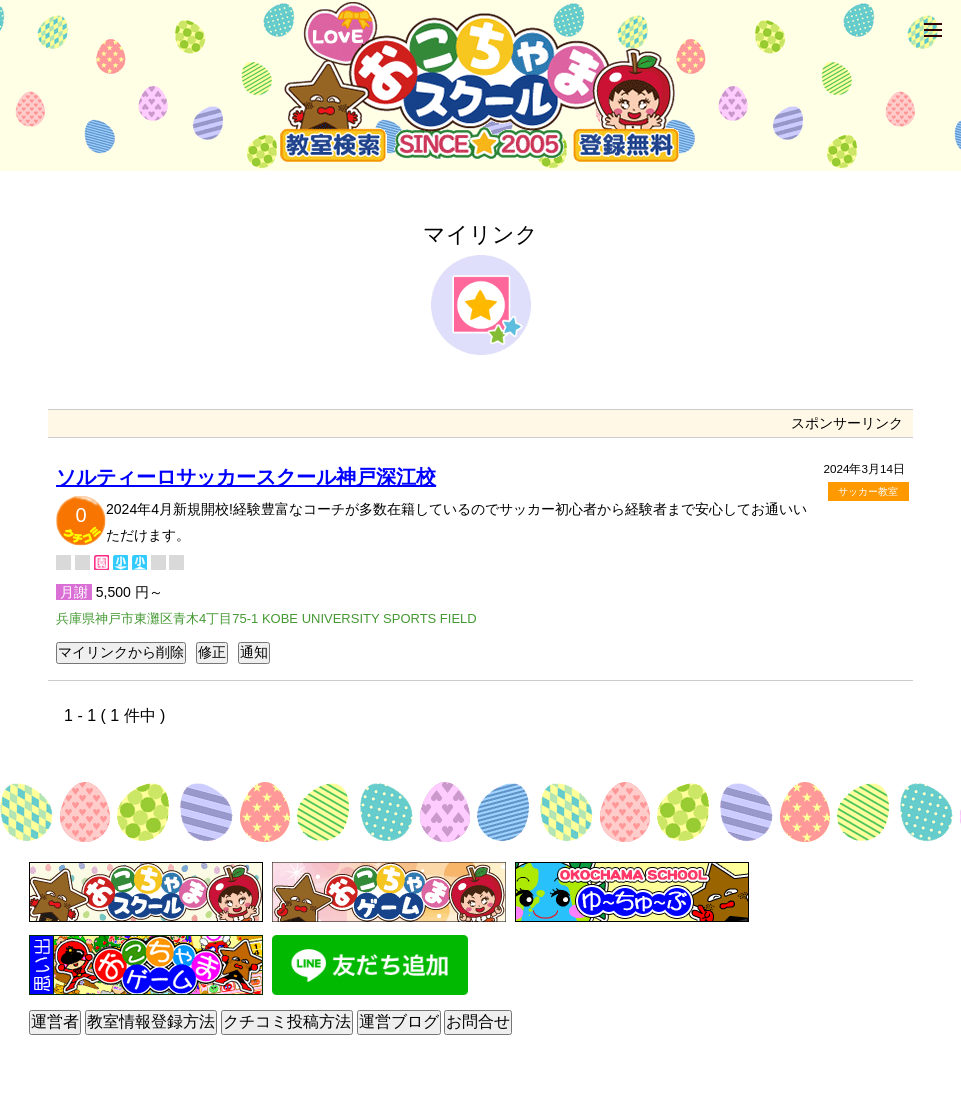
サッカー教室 (868, 491)
